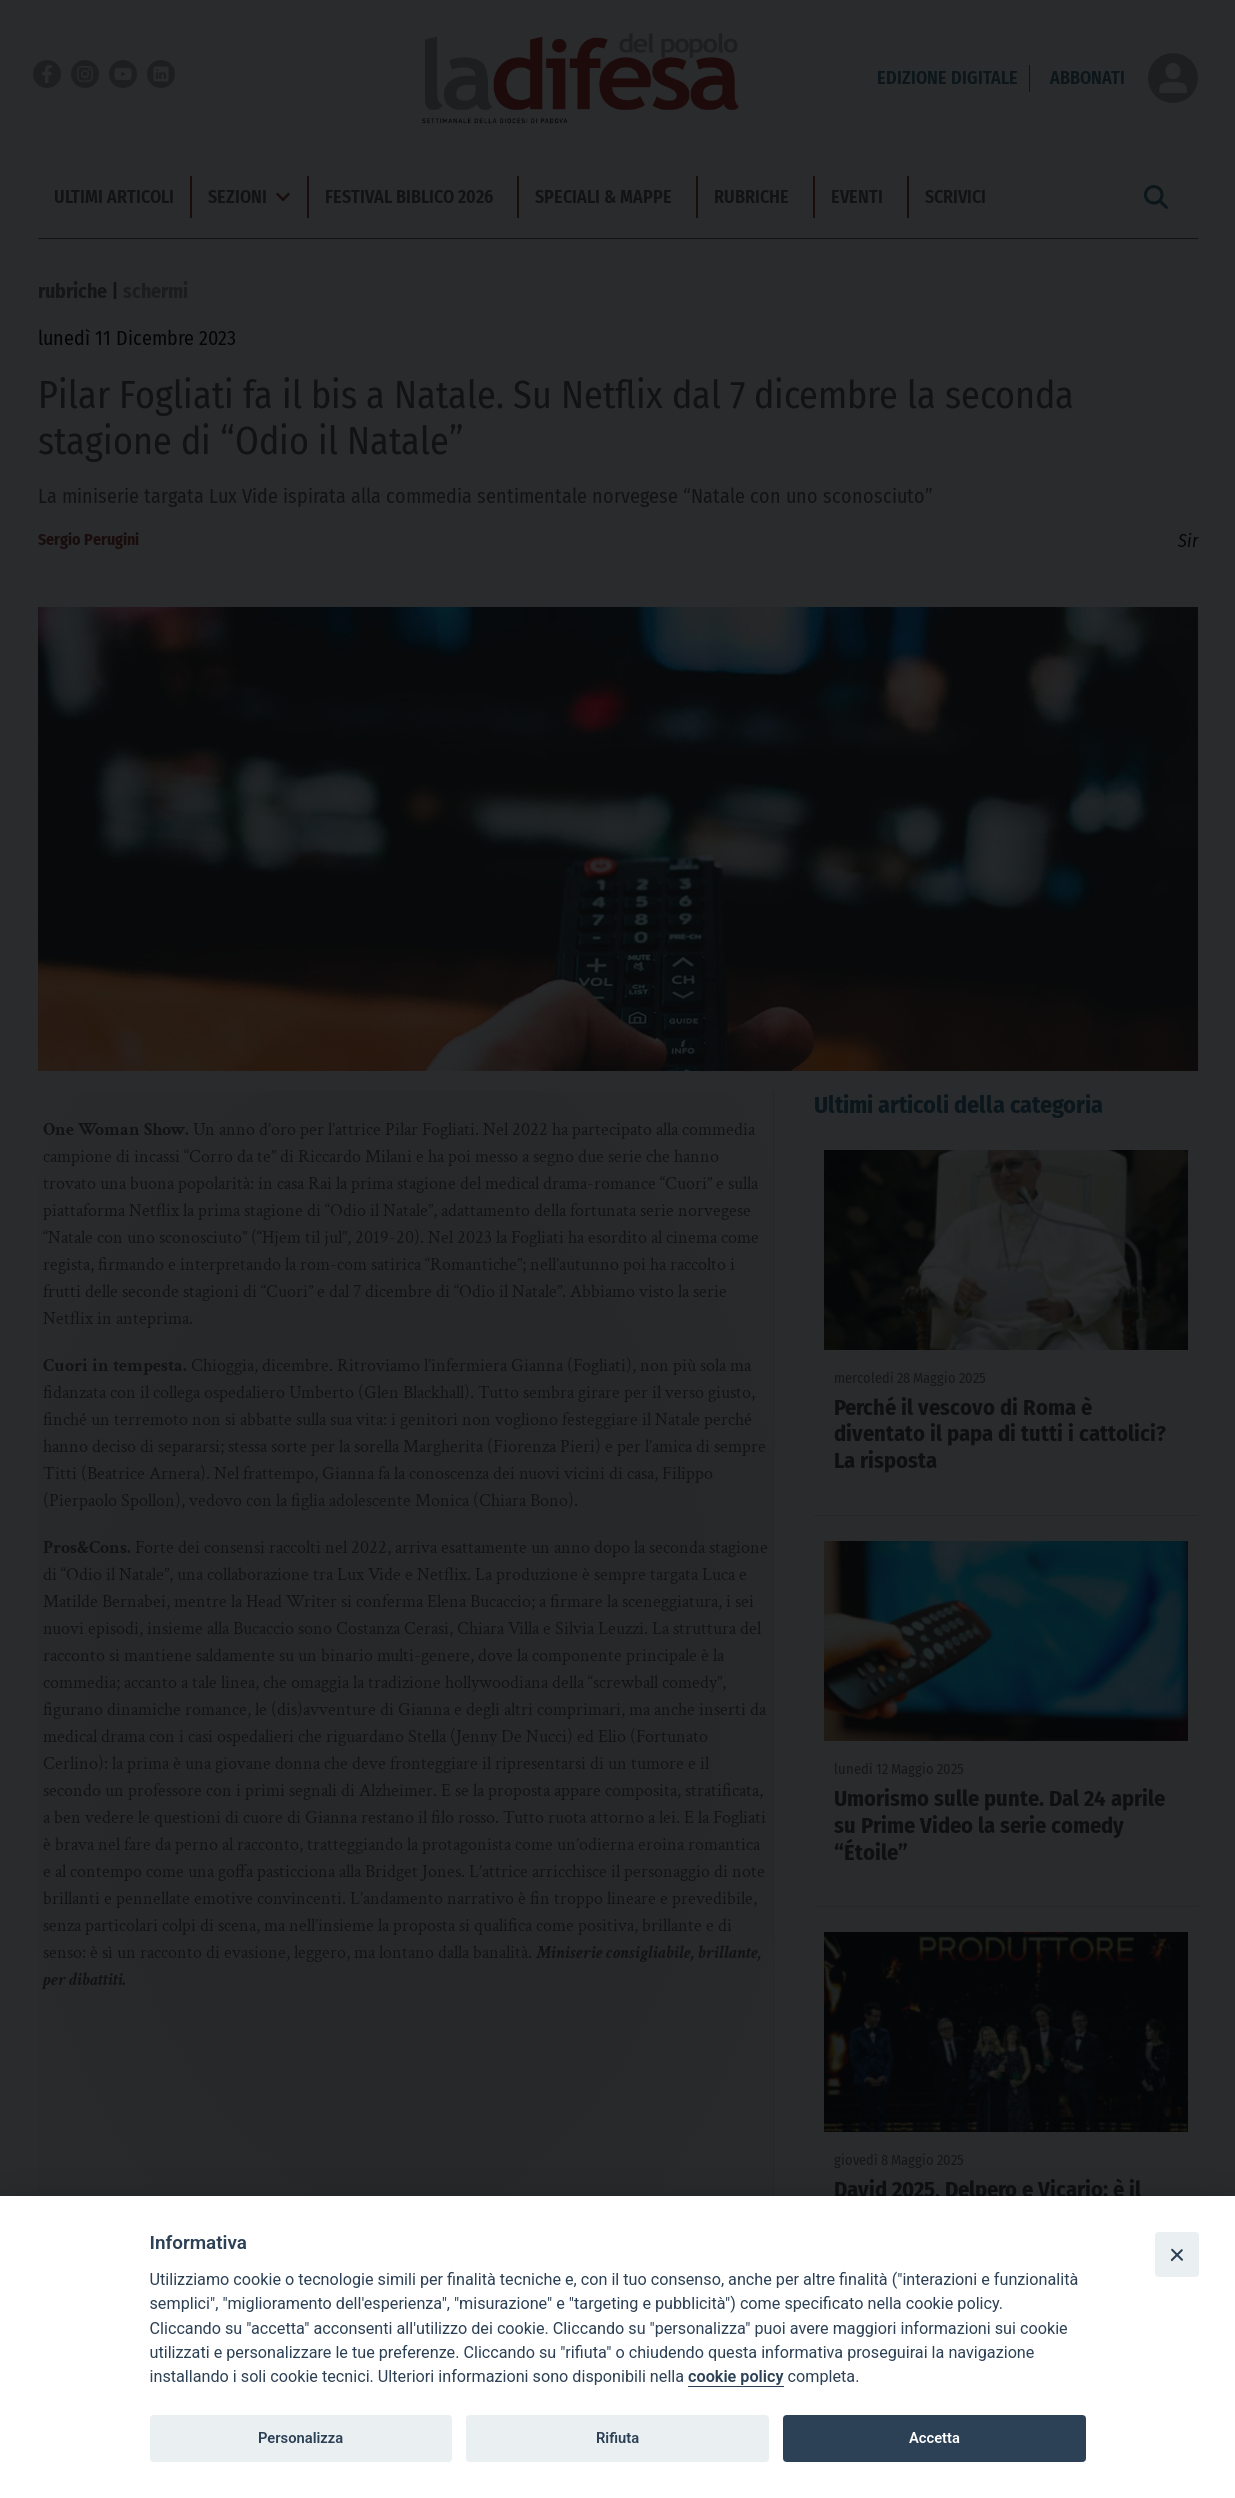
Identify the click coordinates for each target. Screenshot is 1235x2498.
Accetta (934, 2438)
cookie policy (735, 2376)
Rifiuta (617, 2438)
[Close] (1177, 2254)
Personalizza (300, 2438)
